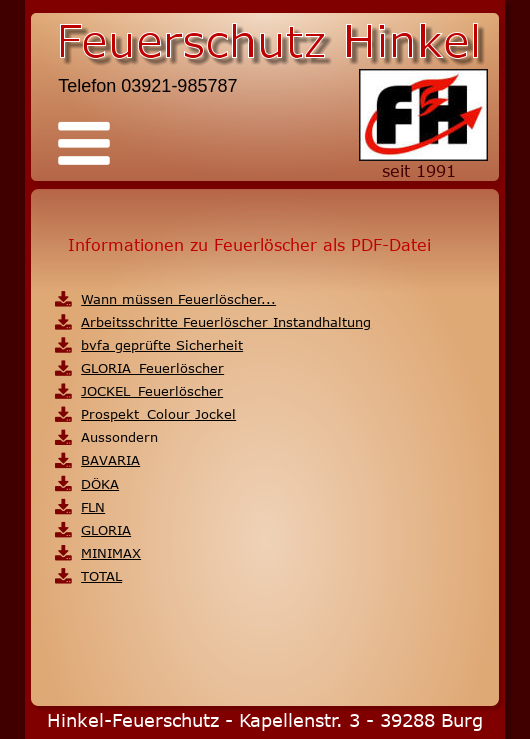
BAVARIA (110, 460)
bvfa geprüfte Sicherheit (162, 345)
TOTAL (101, 576)
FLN (93, 507)
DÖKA (100, 484)
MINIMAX (111, 553)
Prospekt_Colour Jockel (158, 414)
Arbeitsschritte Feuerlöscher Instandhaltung (226, 322)
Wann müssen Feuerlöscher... (178, 299)
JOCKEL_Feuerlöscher (152, 391)
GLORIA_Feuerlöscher (152, 368)
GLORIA (106, 530)
